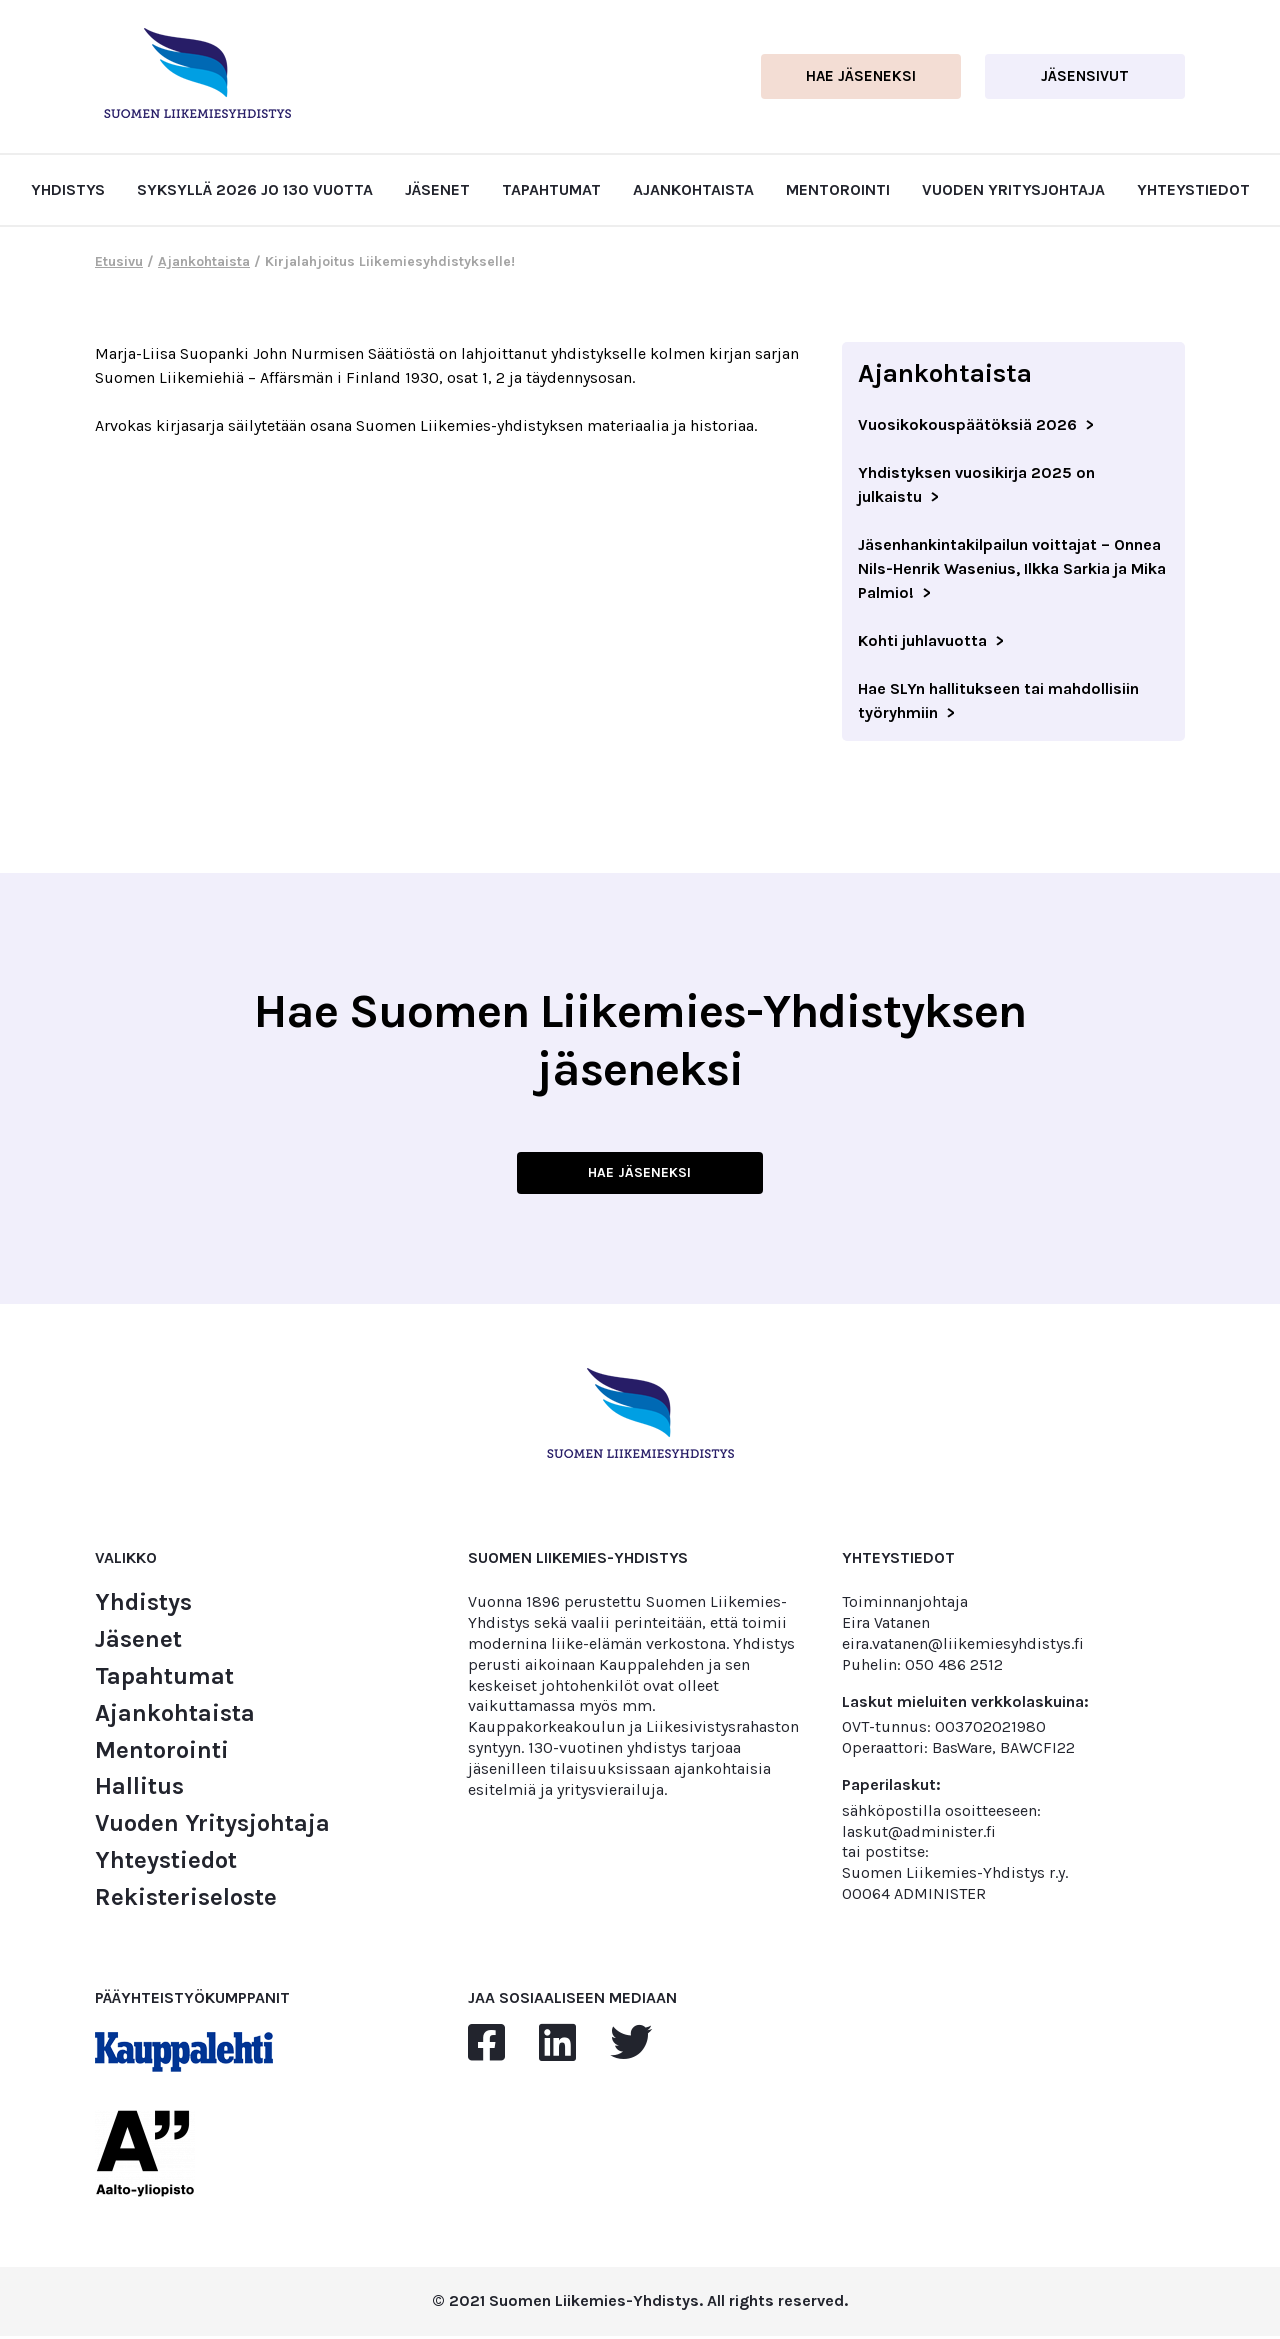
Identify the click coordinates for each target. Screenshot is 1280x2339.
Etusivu (119, 261)
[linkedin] (557, 2047)
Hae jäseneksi (861, 76)
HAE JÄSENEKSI (640, 1174)
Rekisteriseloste (186, 1900)
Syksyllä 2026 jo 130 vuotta (255, 189)
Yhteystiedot (1193, 189)
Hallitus (139, 1789)
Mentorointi (838, 189)
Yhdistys (68, 189)
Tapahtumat (551, 189)
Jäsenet (437, 189)
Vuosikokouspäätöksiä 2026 (967, 424)
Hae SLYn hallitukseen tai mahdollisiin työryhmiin (998, 700)
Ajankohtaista (693, 189)
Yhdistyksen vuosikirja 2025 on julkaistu (976, 484)
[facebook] (486, 2047)
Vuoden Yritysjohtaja (1013, 189)
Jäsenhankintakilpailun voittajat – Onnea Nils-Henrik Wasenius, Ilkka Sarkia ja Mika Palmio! (1012, 568)
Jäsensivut (1085, 76)
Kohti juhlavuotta (922, 640)
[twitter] (631, 2047)
